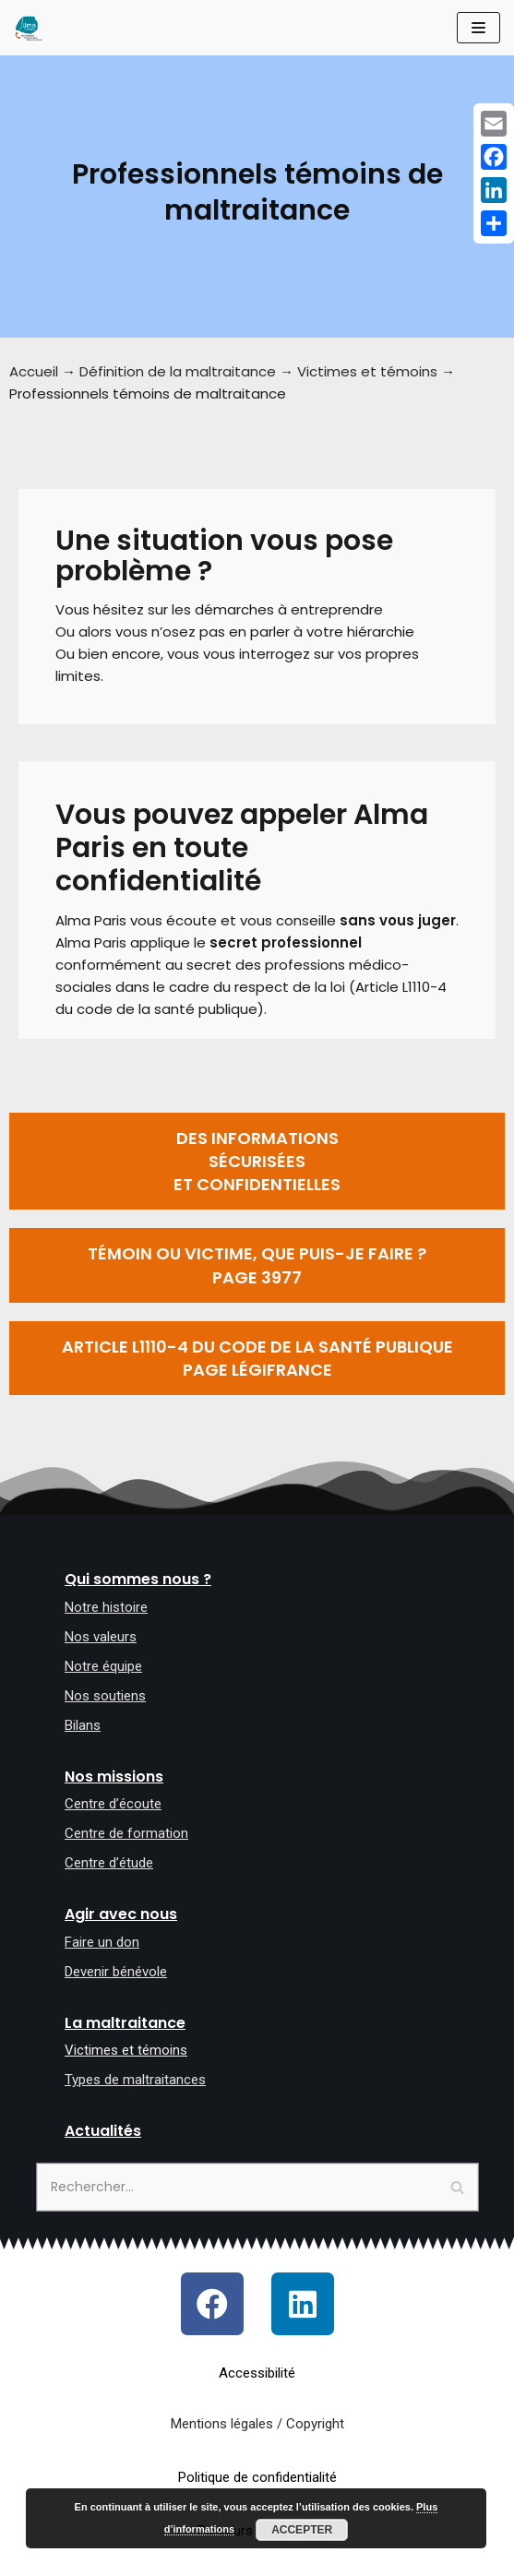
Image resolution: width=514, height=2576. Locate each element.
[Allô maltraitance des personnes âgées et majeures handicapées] (28, 27)
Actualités (103, 2130)
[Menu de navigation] (478, 27)
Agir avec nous (121, 1914)
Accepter (301, 2529)
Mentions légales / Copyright (257, 2423)
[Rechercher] (257, 2187)
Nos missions (114, 1776)
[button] (257, 1161)
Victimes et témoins (367, 371)
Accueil (33, 371)
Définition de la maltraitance (177, 371)
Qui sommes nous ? (138, 1579)
